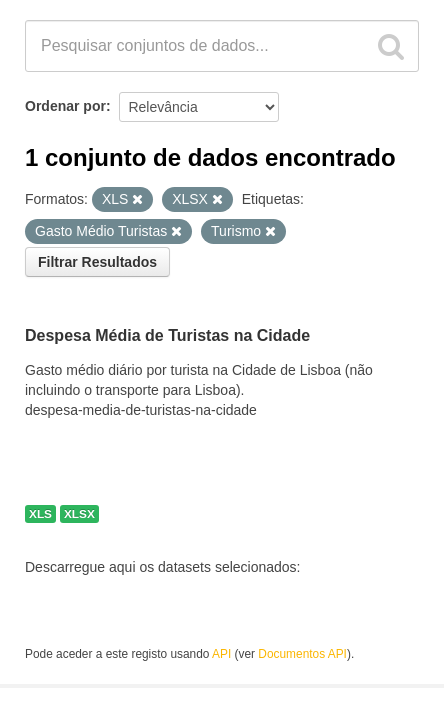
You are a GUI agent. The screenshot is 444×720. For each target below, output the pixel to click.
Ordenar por (65, 106)
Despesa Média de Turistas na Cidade (167, 335)
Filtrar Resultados (97, 262)
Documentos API (302, 654)
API (221, 654)
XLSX (79, 514)
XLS (40, 514)
